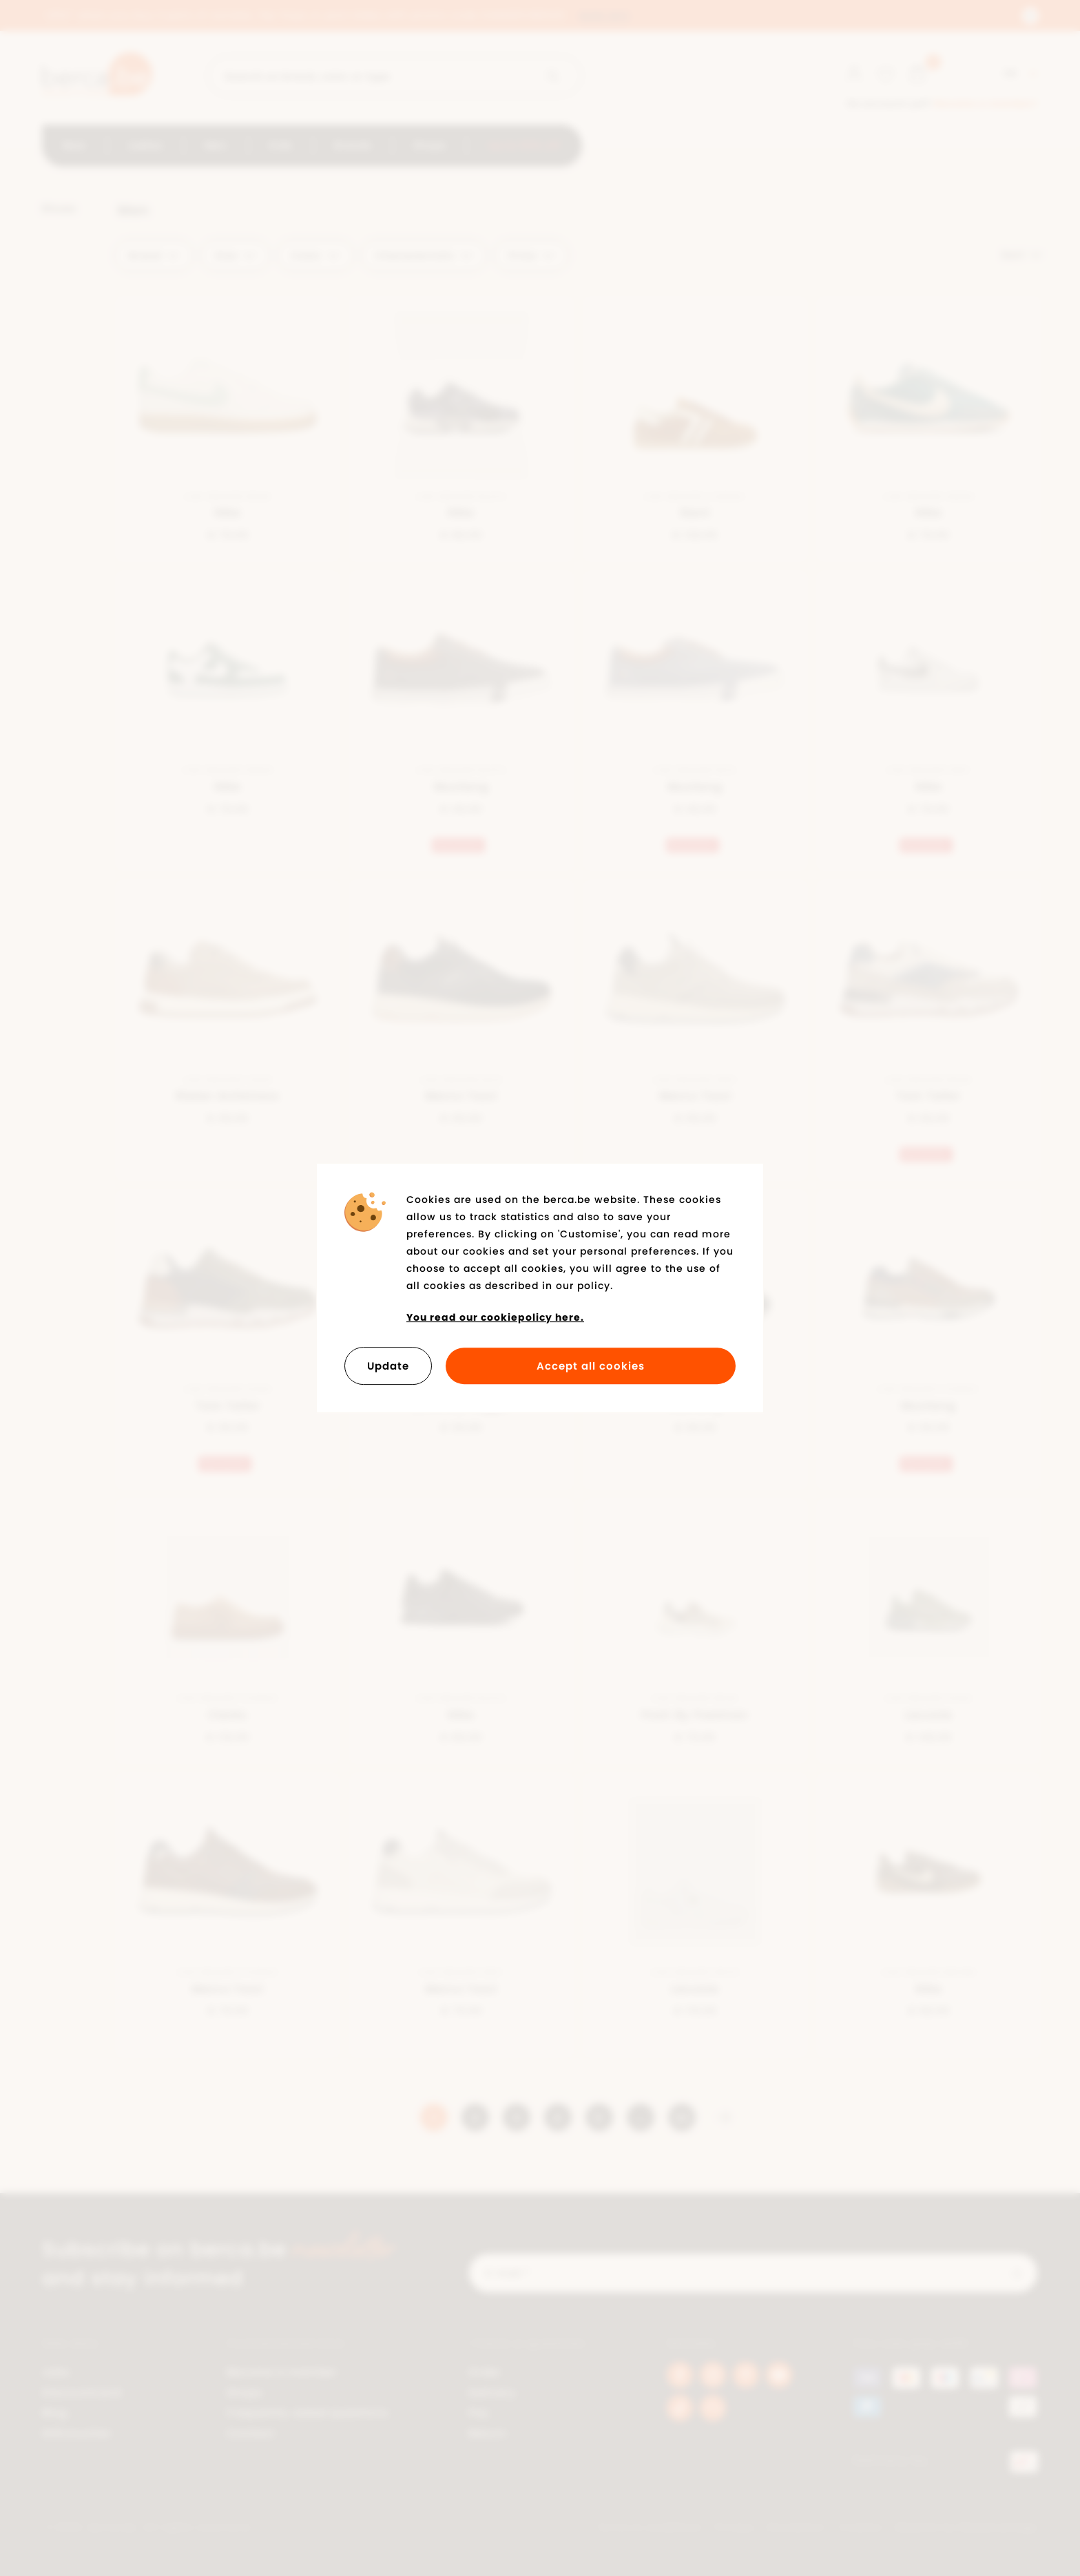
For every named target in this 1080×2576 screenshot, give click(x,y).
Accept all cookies (591, 1366)
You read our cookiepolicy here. (495, 1317)
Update (388, 1366)
